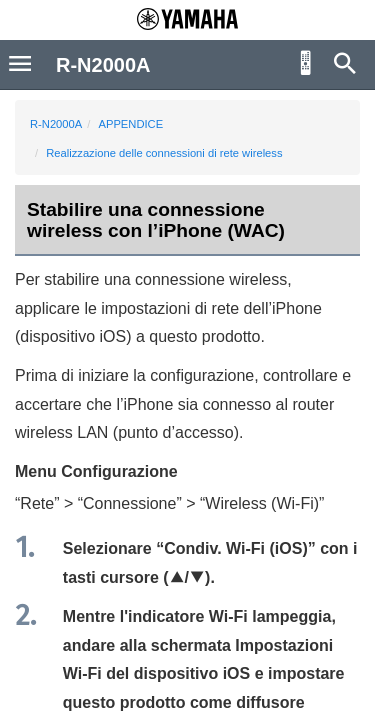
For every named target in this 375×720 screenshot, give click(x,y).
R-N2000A (56, 124)
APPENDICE (130, 124)
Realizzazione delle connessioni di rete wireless (164, 153)
